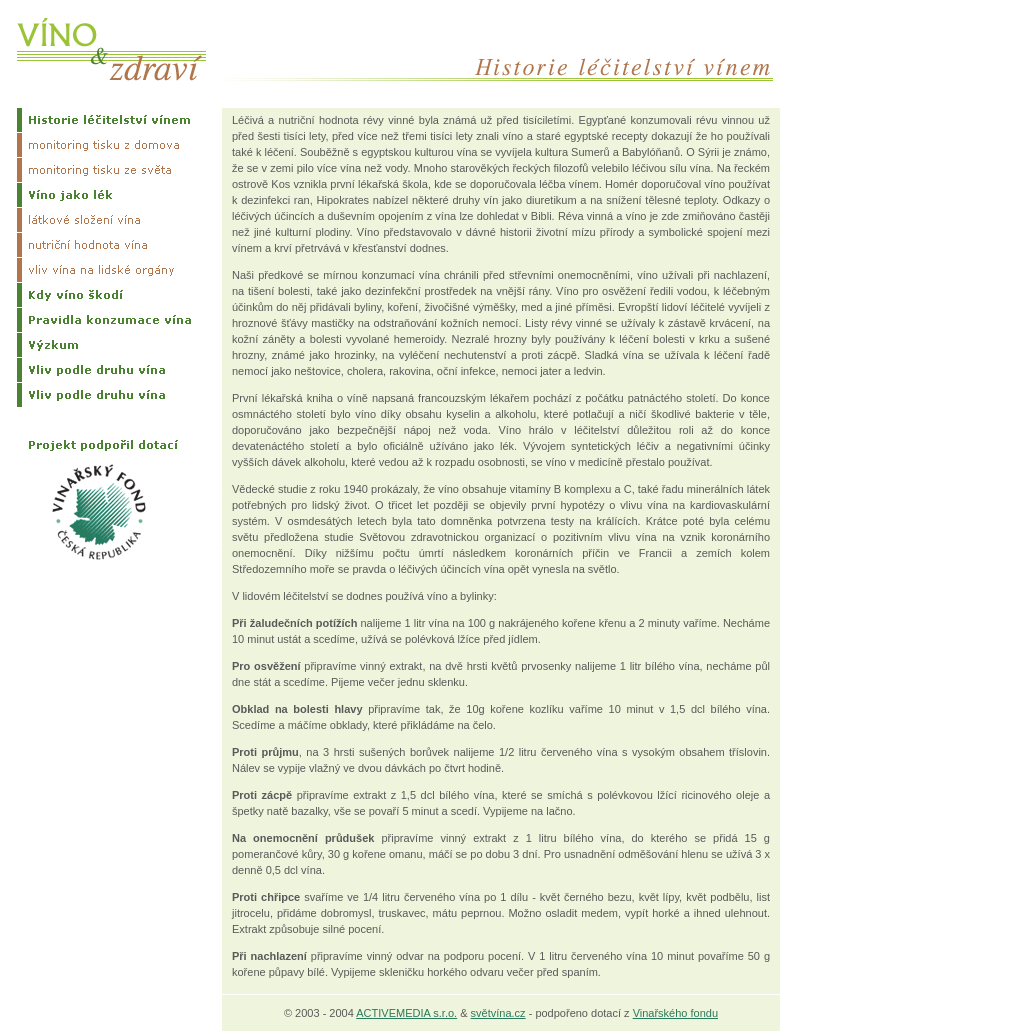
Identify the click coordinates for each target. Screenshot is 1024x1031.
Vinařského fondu (675, 1013)
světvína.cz (498, 1013)
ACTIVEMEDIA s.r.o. (406, 1013)
